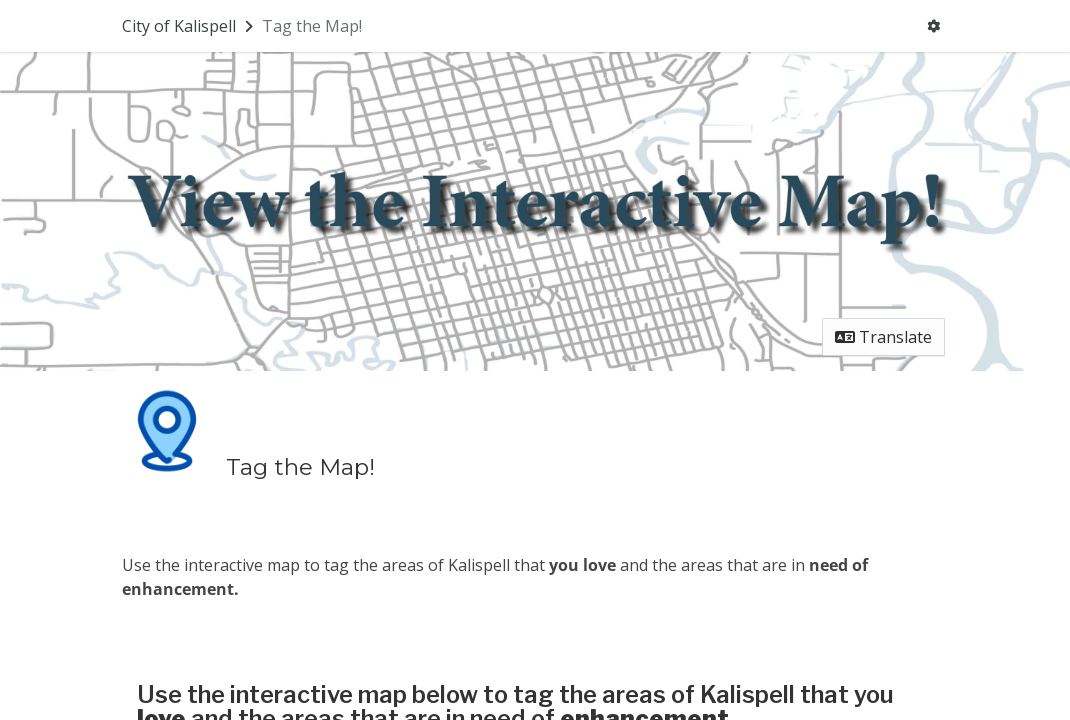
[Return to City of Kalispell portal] (189, 26)
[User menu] (933, 26)
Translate (883, 337)
